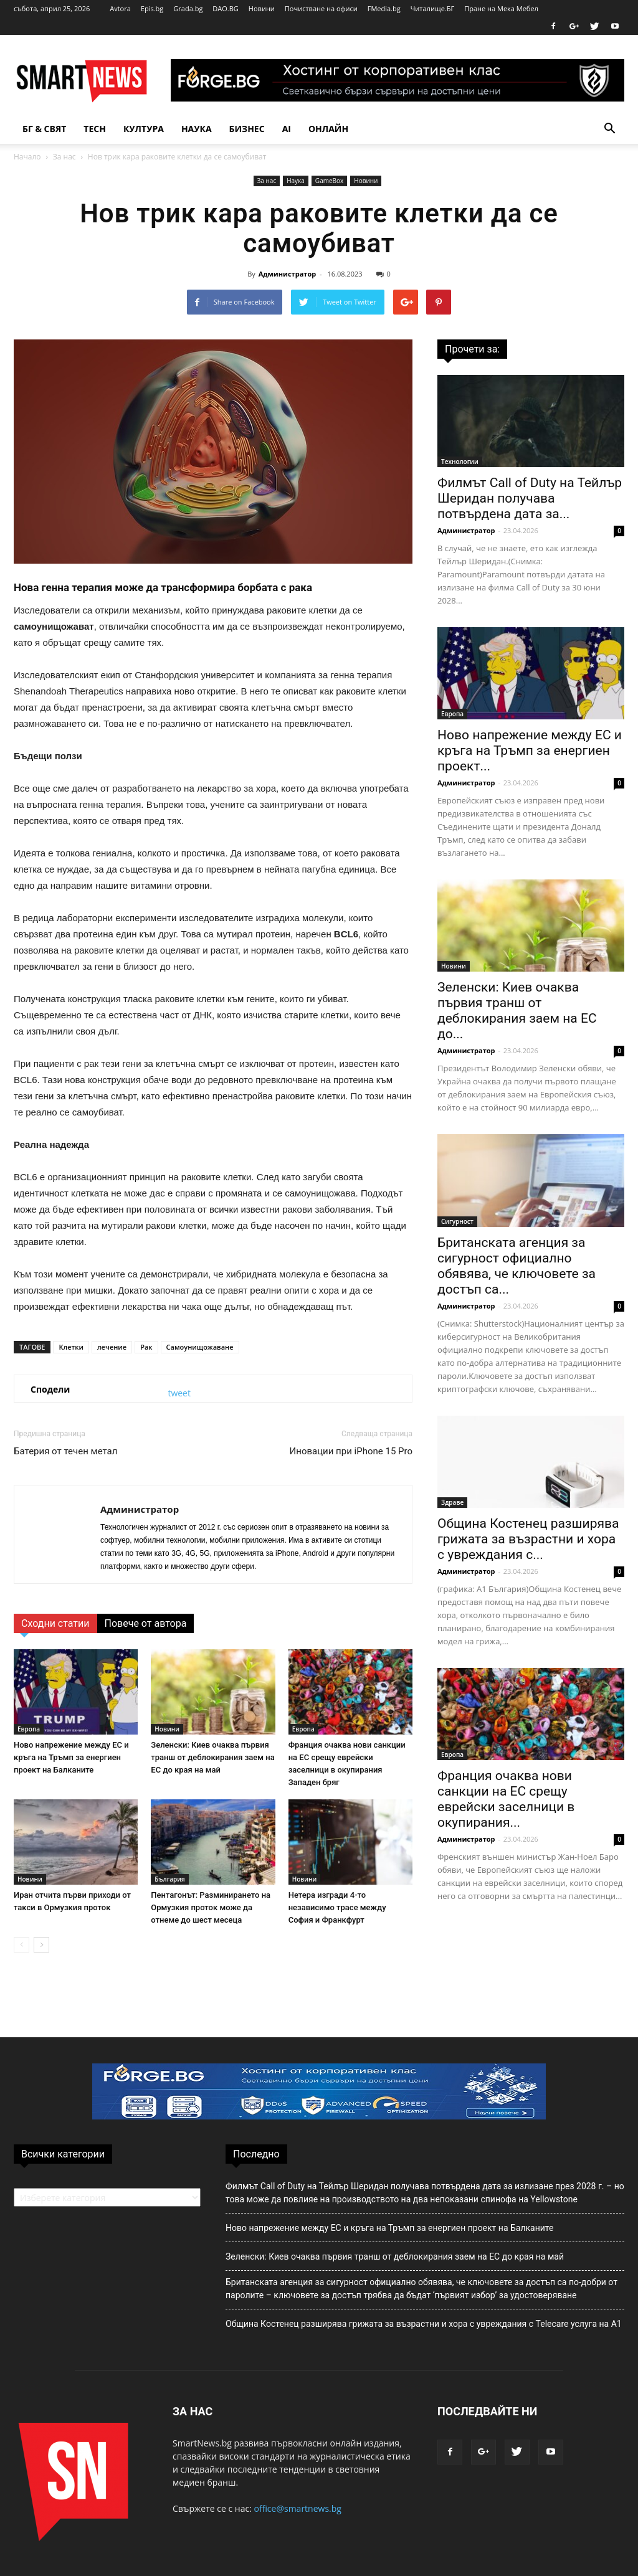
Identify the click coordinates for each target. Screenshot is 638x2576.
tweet (179, 1393)
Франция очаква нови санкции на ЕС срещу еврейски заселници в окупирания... (505, 1799)
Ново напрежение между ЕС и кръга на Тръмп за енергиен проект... (529, 750)
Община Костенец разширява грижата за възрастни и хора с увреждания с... (528, 1539)
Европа (28, 1729)
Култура (143, 129)
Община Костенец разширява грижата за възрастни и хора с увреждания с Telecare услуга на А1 (424, 2324)
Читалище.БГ (433, 8)
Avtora (120, 8)
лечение (111, 1347)
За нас (64, 156)
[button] (609, 129)
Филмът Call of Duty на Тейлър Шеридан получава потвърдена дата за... (529, 498)
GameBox (329, 180)
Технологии (459, 461)
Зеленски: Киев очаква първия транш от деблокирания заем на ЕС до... (517, 1010)
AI (286, 129)
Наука (196, 129)
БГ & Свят (44, 129)
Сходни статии (55, 1623)
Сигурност (457, 1221)
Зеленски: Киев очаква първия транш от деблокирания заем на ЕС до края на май (212, 1757)
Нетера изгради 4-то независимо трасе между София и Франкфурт (337, 1907)
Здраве (452, 1502)
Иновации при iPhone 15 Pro (351, 1451)
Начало (27, 156)
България (169, 1879)
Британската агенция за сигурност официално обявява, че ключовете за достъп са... (516, 1266)
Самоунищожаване (200, 1347)
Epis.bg (152, 8)
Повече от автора (146, 1623)
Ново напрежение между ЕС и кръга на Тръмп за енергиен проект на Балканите (71, 1757)
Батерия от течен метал (65, 1451)
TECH (94, 129)
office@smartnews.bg (297, 2508)
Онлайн (328, 129)
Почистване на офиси (321, 8)
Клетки (71, 1347)
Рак (146, 1347)
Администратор (288, 273)
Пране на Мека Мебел (501, 8)
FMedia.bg (384, 8)
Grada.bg (187, 8)
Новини (262, 8)
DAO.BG (225, 8)
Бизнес (247, 129)
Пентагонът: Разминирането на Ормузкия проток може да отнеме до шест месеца (210, 1907)
